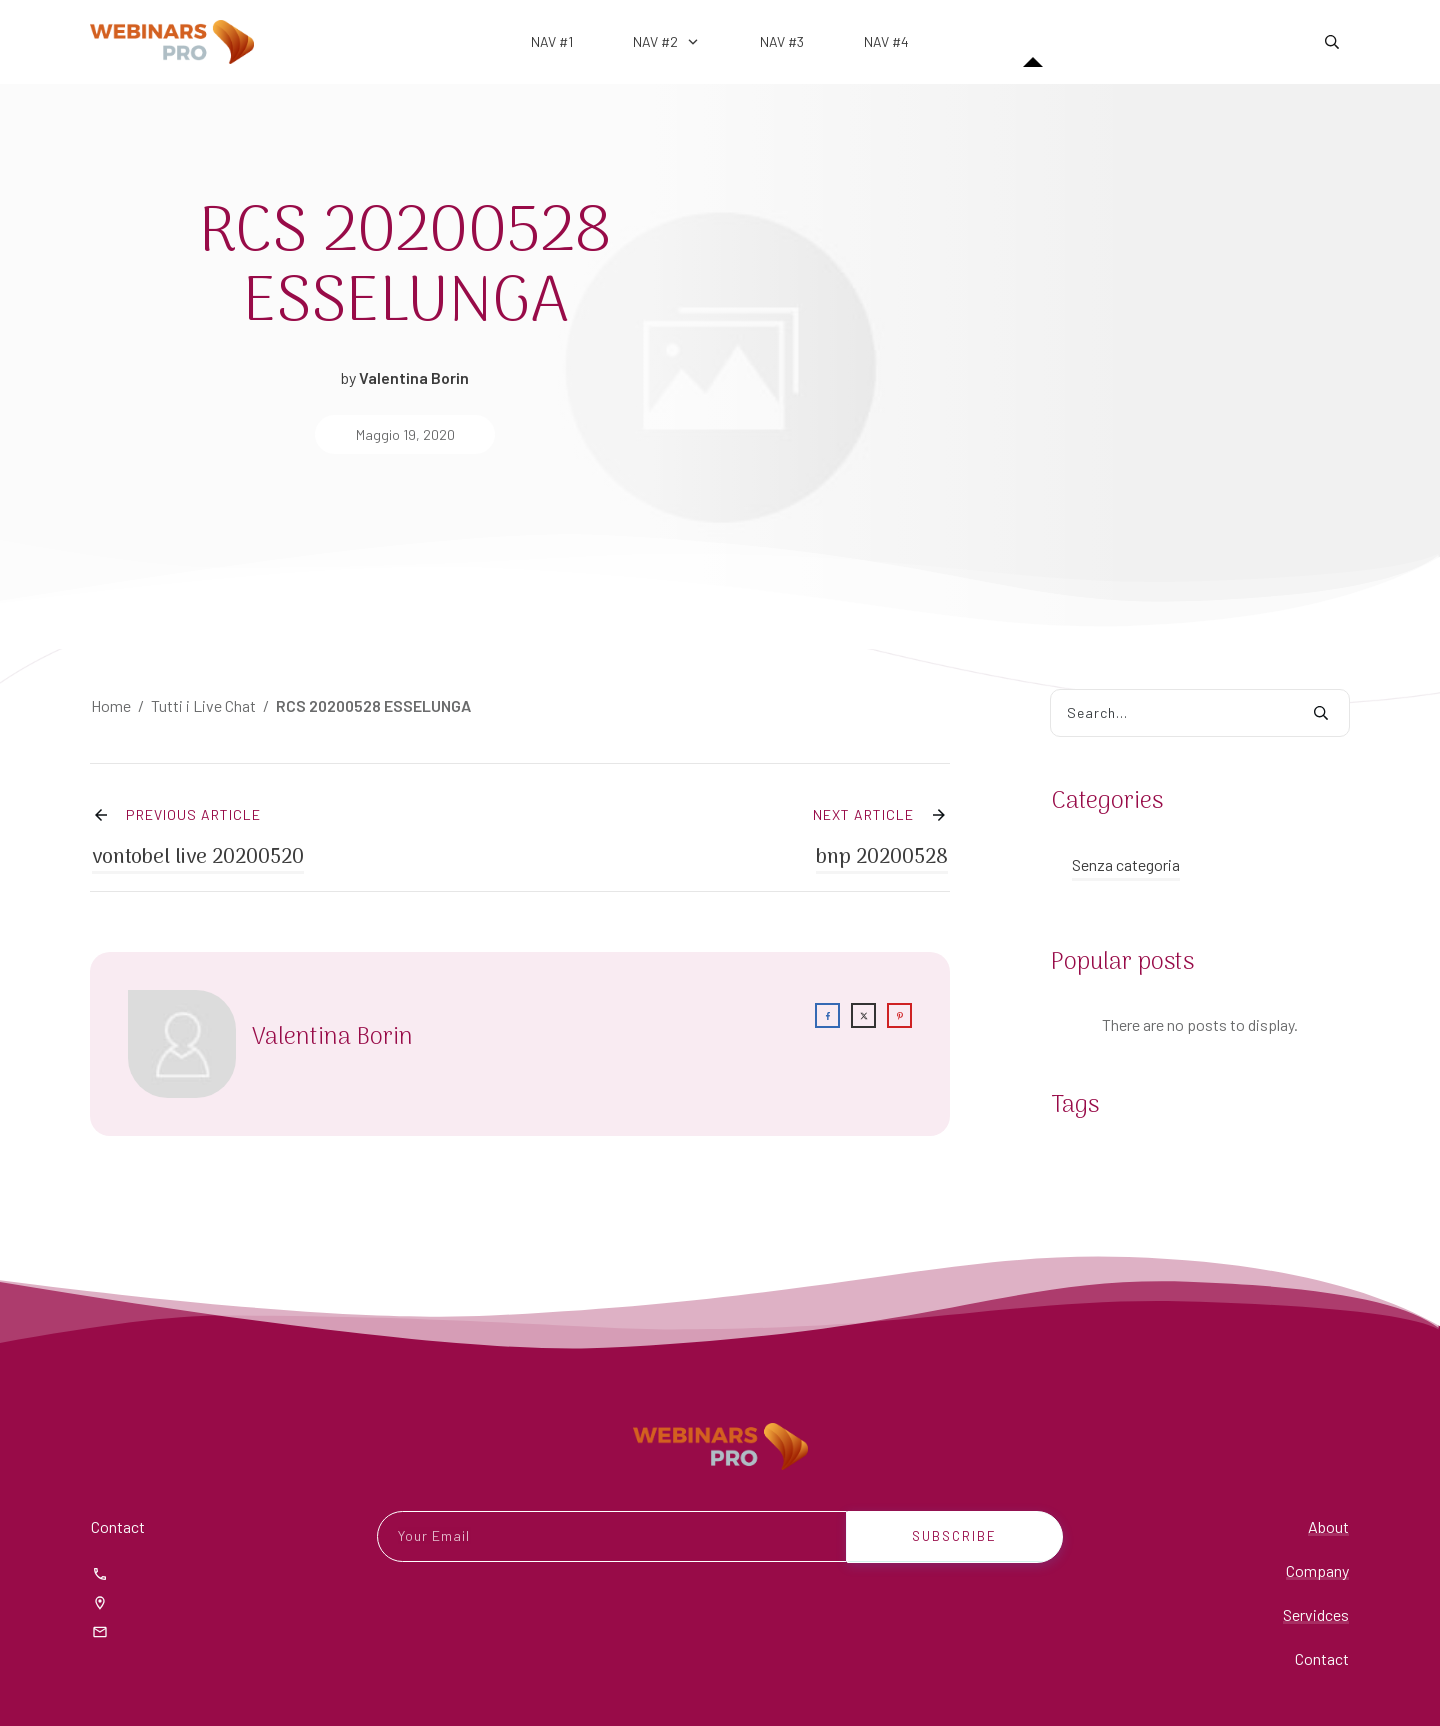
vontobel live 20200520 (198, 835)
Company (1317, 1570)
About (1328, 1526)
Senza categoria (1126, 864)
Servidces (1316, 1614)
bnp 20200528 (882, 835)
